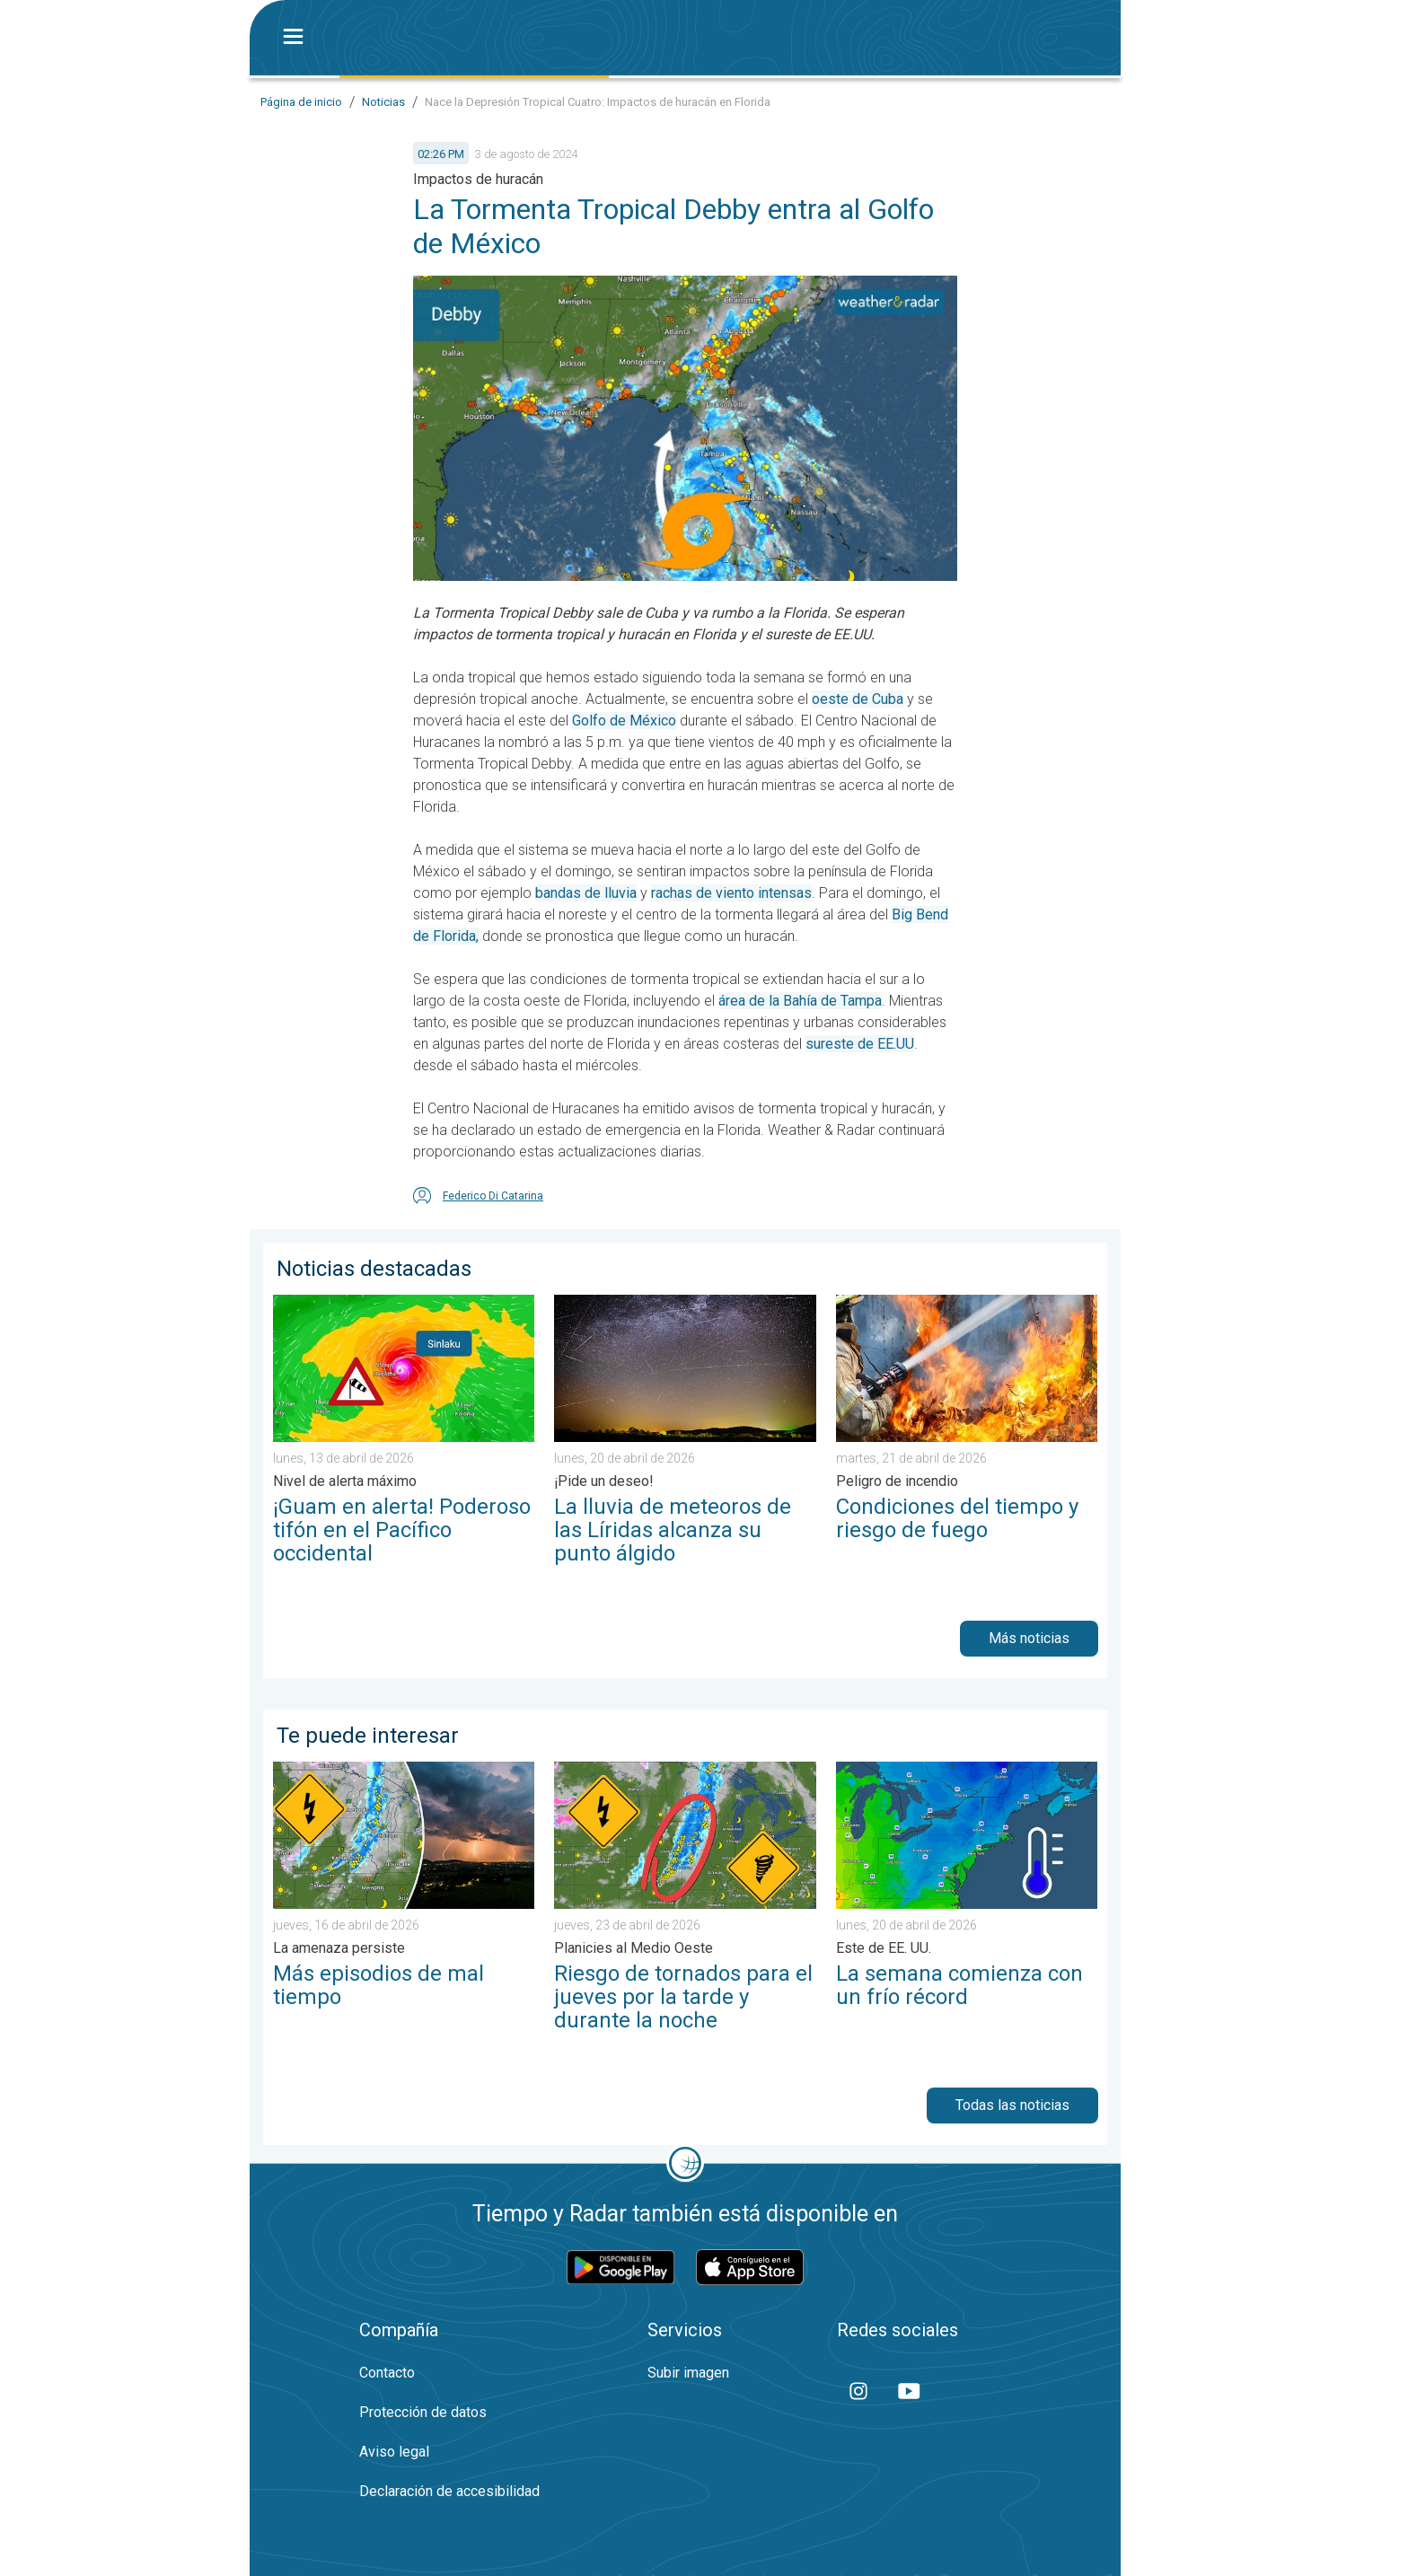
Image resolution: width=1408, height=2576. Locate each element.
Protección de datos (423, 2412)
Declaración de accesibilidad (449, 2491)
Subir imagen (688, 2372)
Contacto (387, 2372)
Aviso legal (394, 2451)
